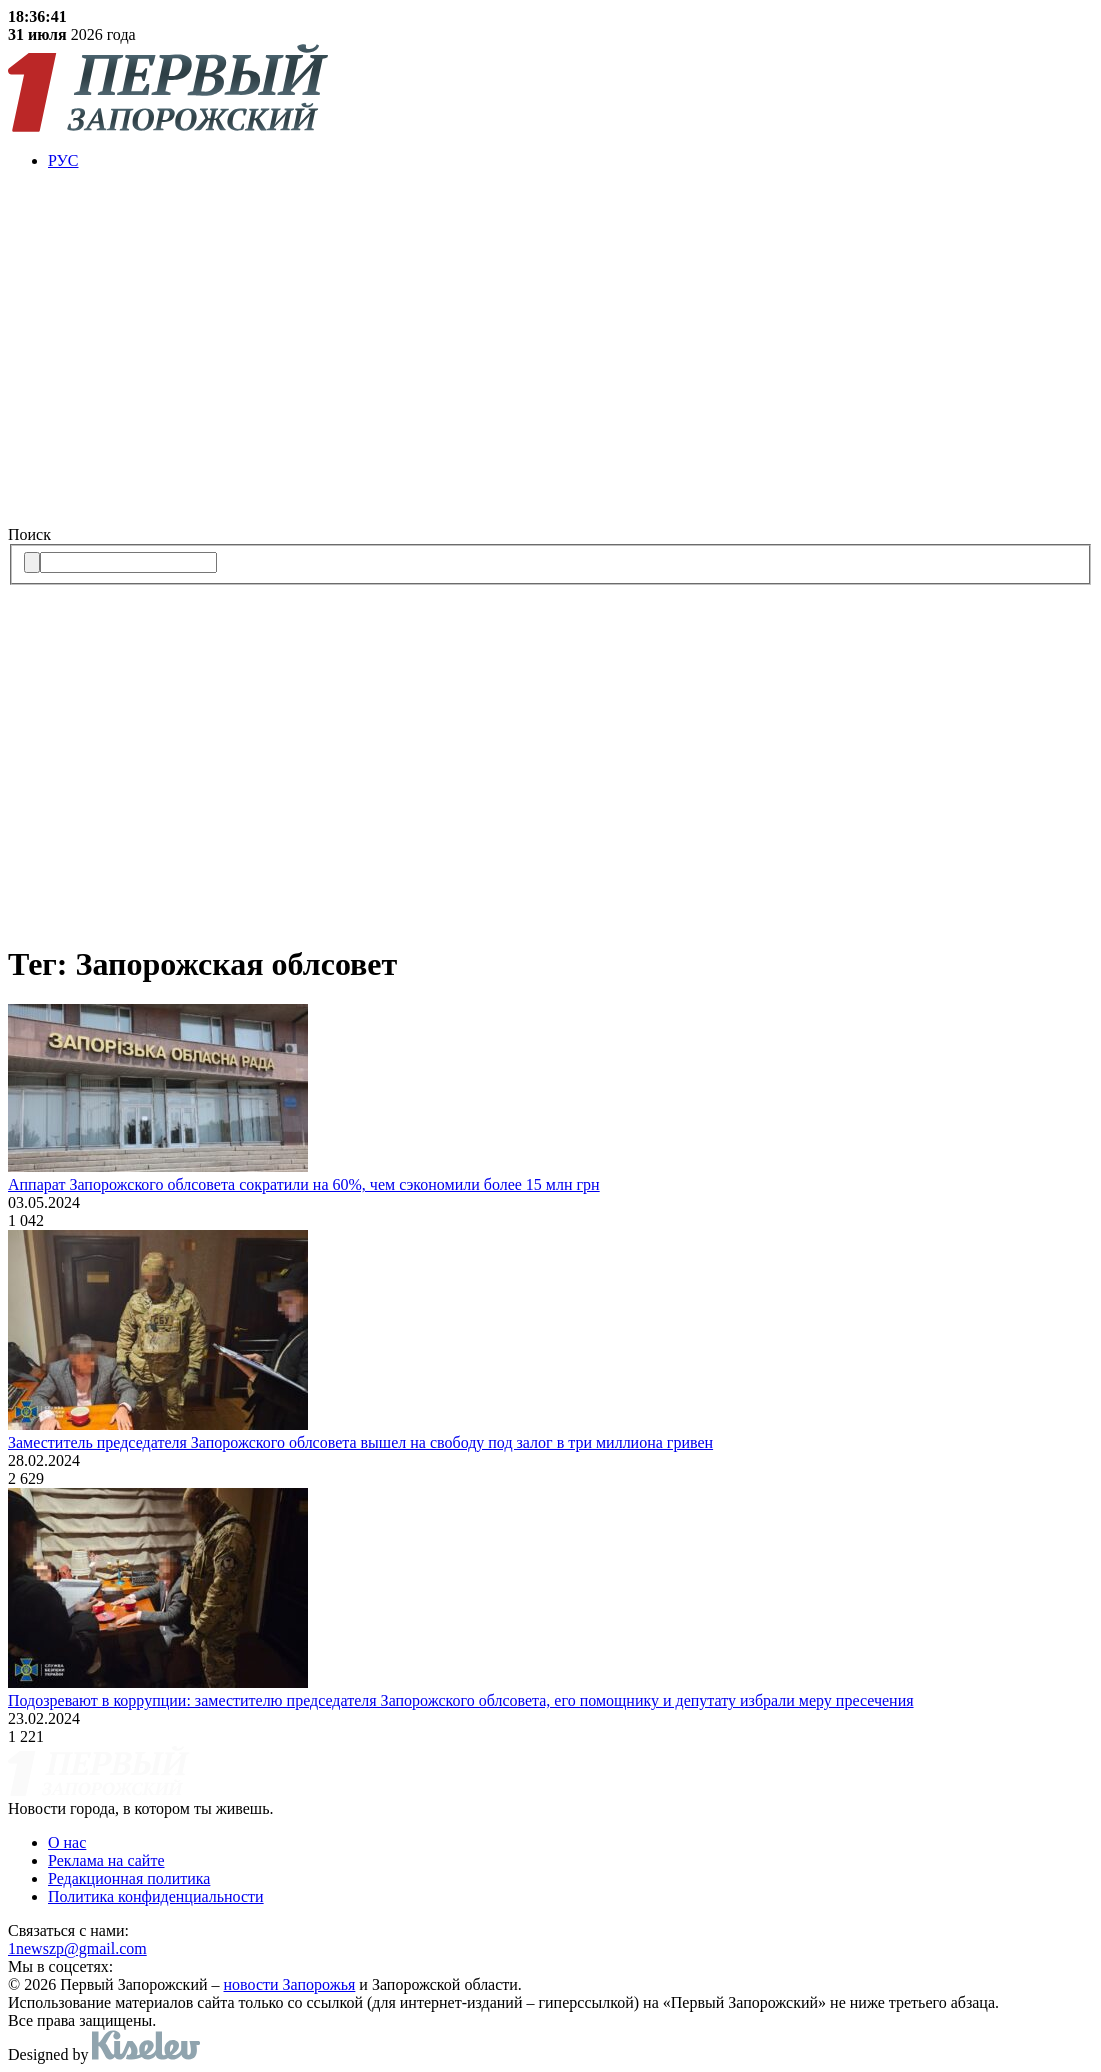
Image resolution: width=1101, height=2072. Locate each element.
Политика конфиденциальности (156, 1896)
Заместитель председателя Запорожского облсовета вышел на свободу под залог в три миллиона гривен (360, 1442)
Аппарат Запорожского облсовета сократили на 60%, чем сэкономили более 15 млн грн (304, 1184)
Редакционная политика (129, 1878)
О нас (67, 1842)
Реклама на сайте (106, 1860)
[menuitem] (570, 161)
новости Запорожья (290, 1984)
